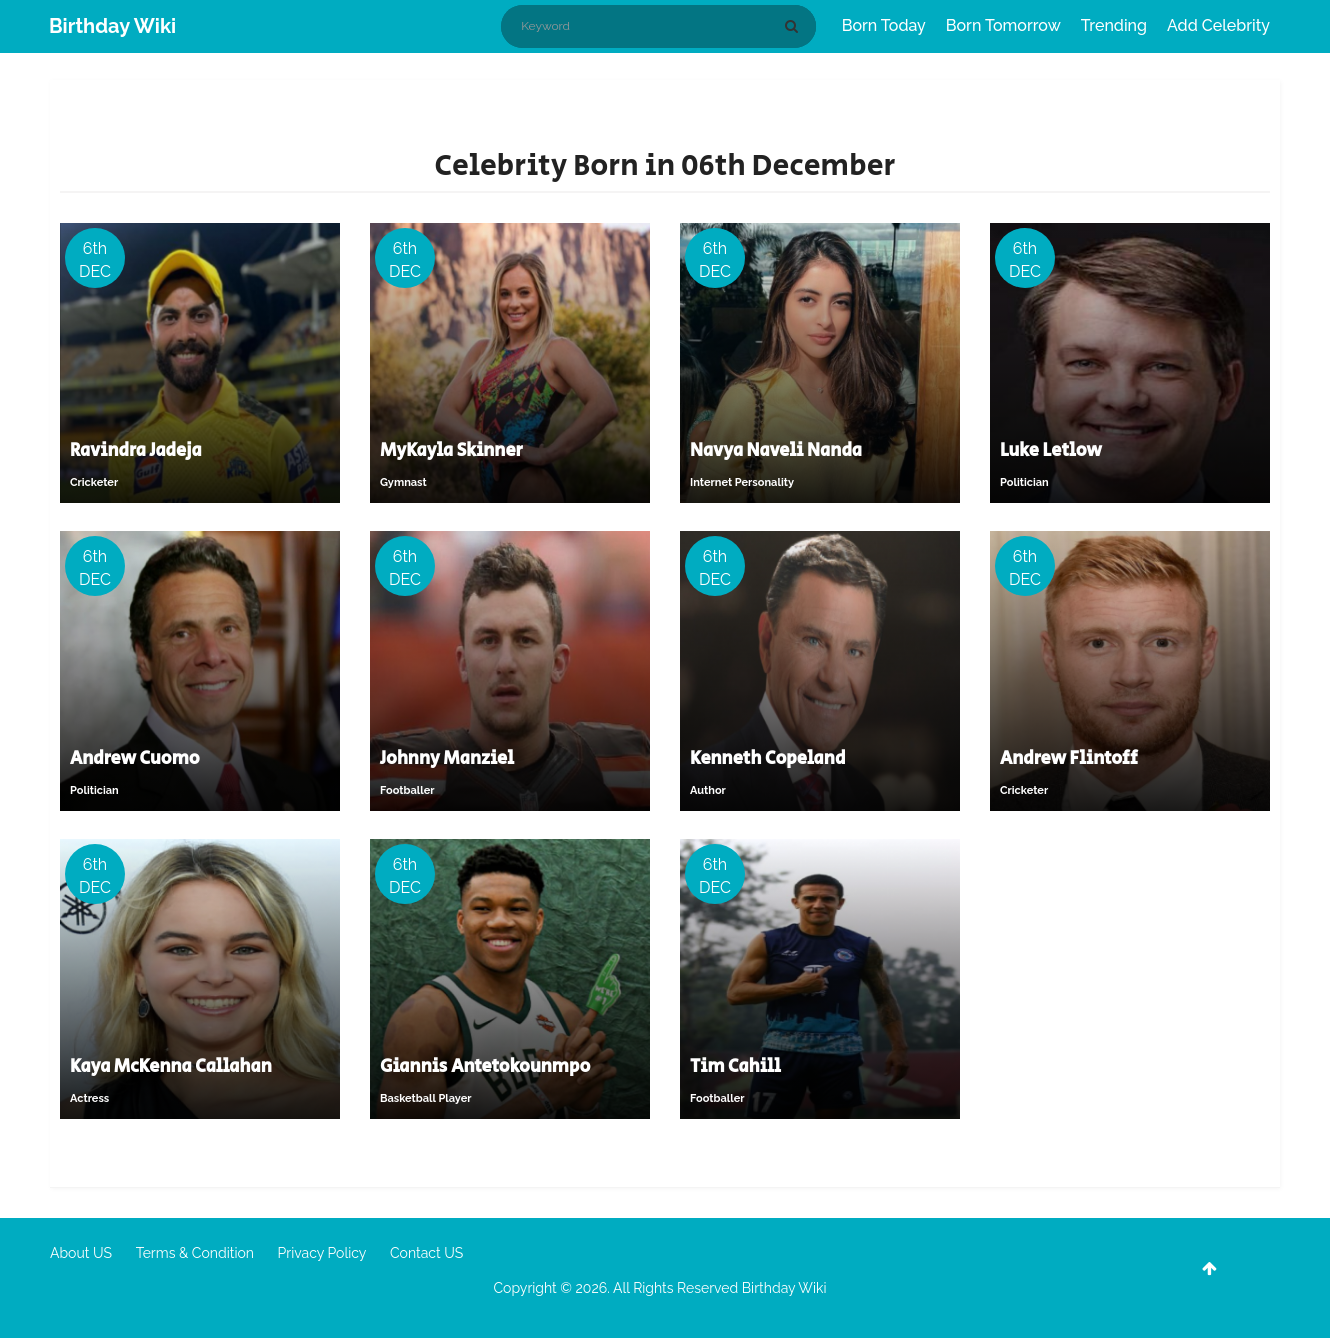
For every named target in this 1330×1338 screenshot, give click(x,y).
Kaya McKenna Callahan (171, 1067)
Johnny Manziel (447, 759)
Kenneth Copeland (767, 759)
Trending (1114, 25)
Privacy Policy (322, 1253)
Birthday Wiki (112, 26)
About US (81, 1253)
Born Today (884, 25)
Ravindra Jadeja (135, 451)
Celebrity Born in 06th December (664, 166)
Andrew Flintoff (1069, 759)
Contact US (426, 1253)
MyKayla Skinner (451, 451)
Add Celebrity (1218, 25)
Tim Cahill (735, 1067)
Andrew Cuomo (135, 759)
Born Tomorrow (1003, 25)
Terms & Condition (195, 1253)
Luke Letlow (1051, 451)
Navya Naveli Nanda (776, 451)
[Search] (795, 26)
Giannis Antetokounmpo (485, 1067)
